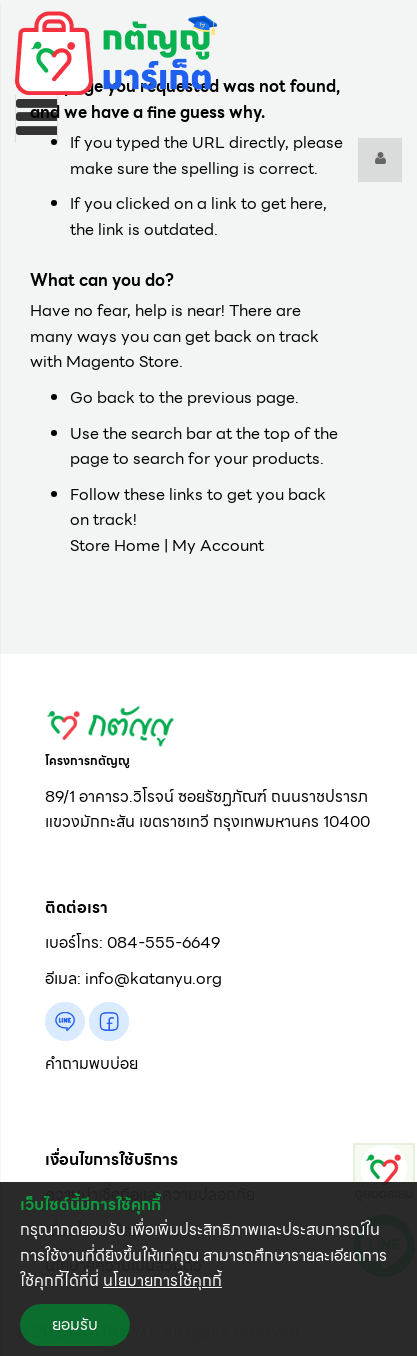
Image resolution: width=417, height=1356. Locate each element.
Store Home (115, 545)
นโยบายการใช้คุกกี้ (162, 1280)
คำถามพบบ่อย (91, 1063)
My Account (218, 545)
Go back (102, 397)
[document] (208, 1269)
